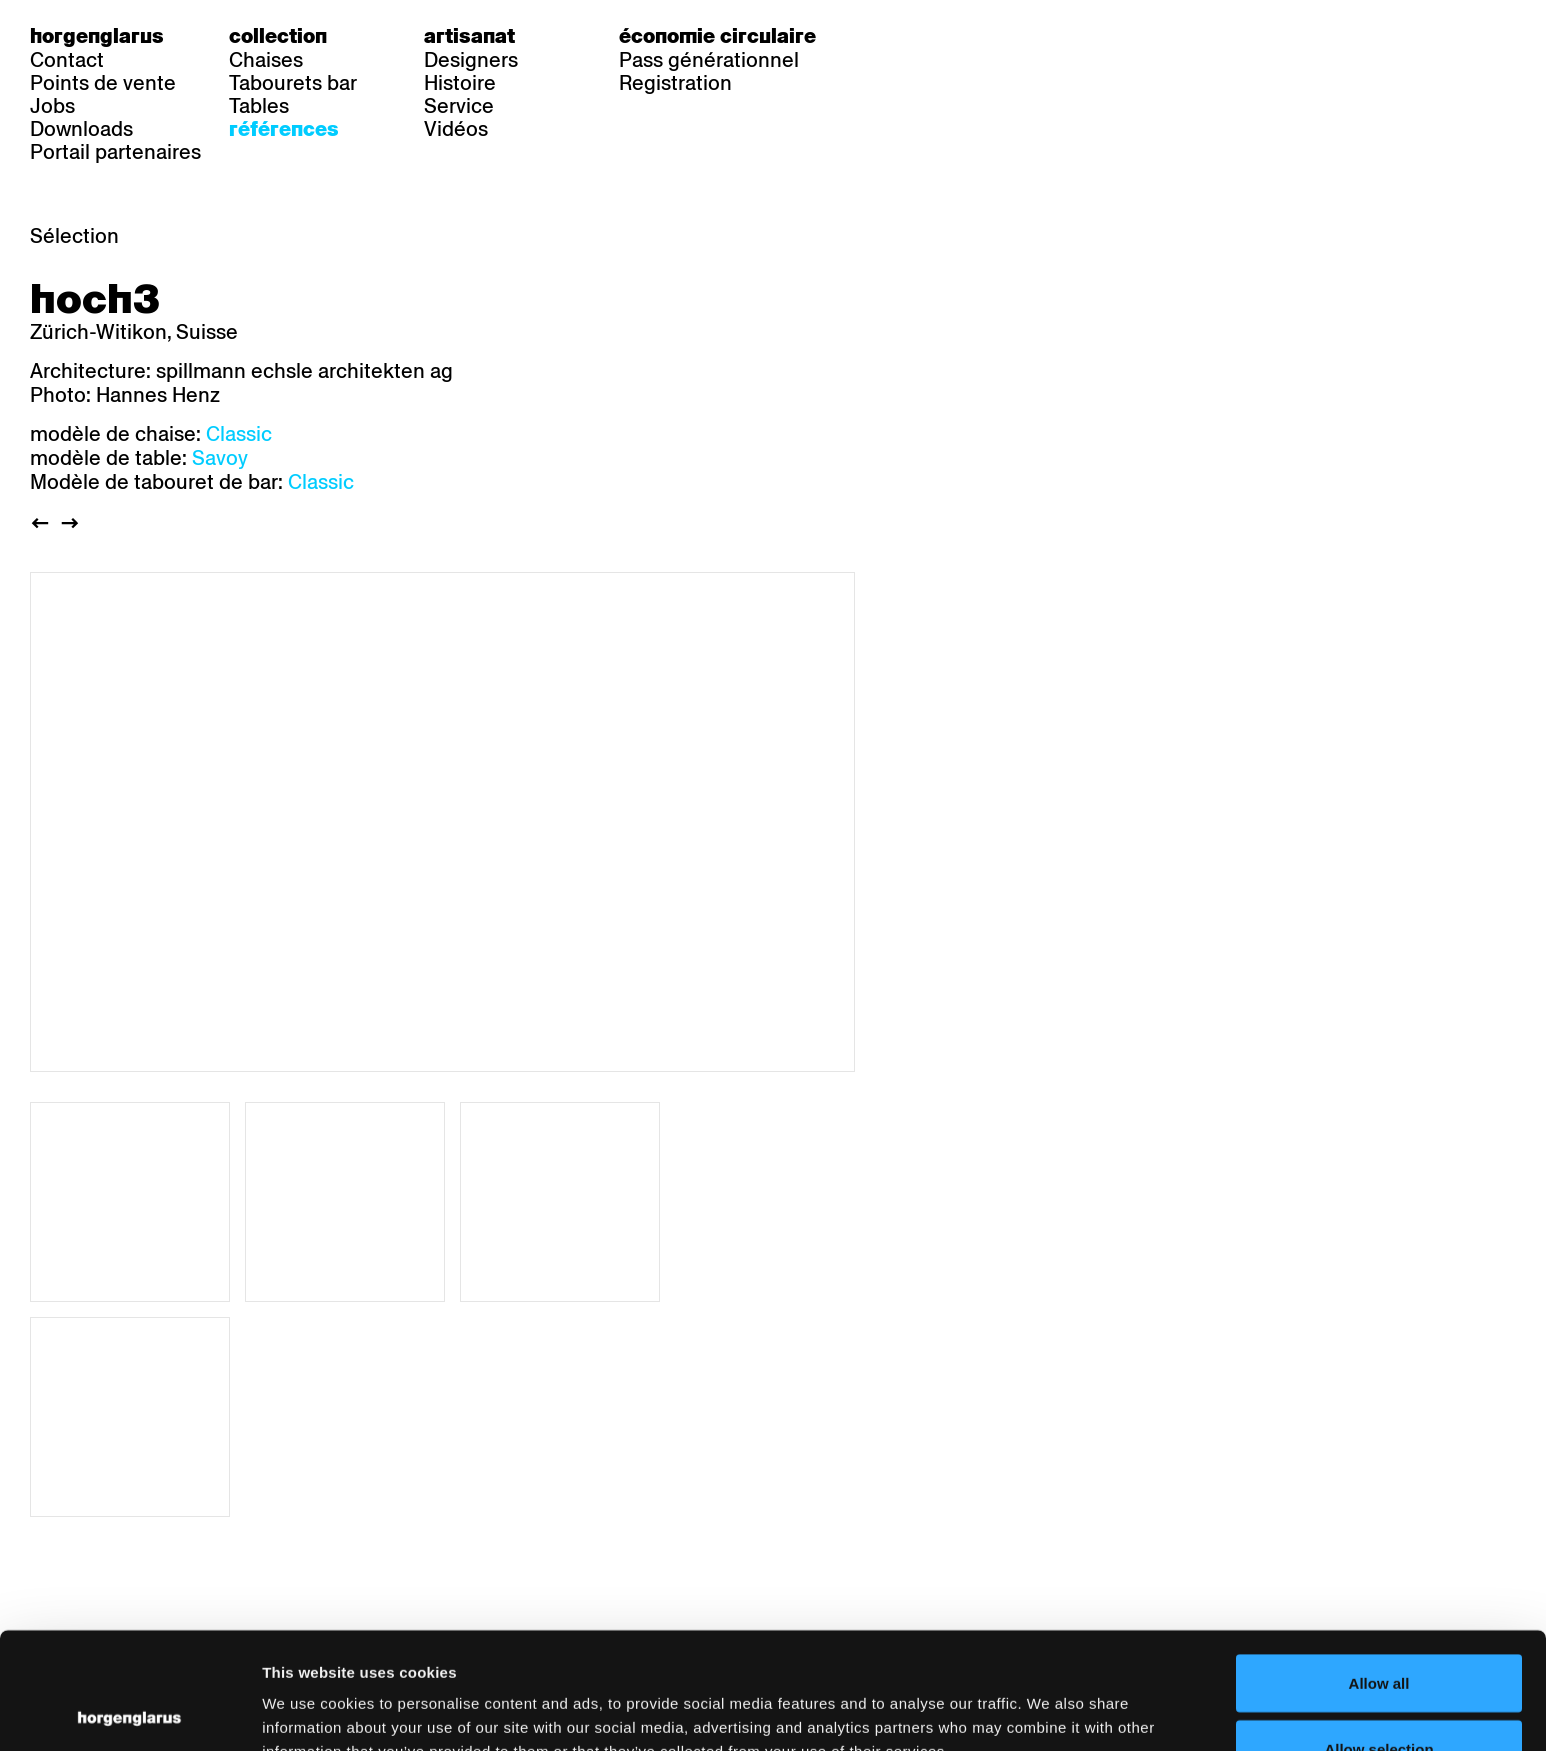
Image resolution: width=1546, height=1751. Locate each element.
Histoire (460, 83)
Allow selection (1378, 1632)
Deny (1379, 1697)
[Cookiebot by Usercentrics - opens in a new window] (129, 1712)
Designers (471, 60)
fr (933, 36)
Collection (278, 36)
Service (459, 106)
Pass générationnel (709, 60)
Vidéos (456, 129)
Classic (239, 434)
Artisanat (469, 36)
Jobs (52, 106)
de (893, 36)
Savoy (220, 458)
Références (284, 129)
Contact (67, 60)
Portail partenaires (115, 152)
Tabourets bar (293, 83)
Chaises (266, 60)
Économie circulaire (717, 36)
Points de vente (103, 83)
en (974, 36)
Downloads (81, 129)
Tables (259, 106)
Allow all (1379, 1566)
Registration (675, 83)
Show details (1045, 1699)
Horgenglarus (97, 36)
